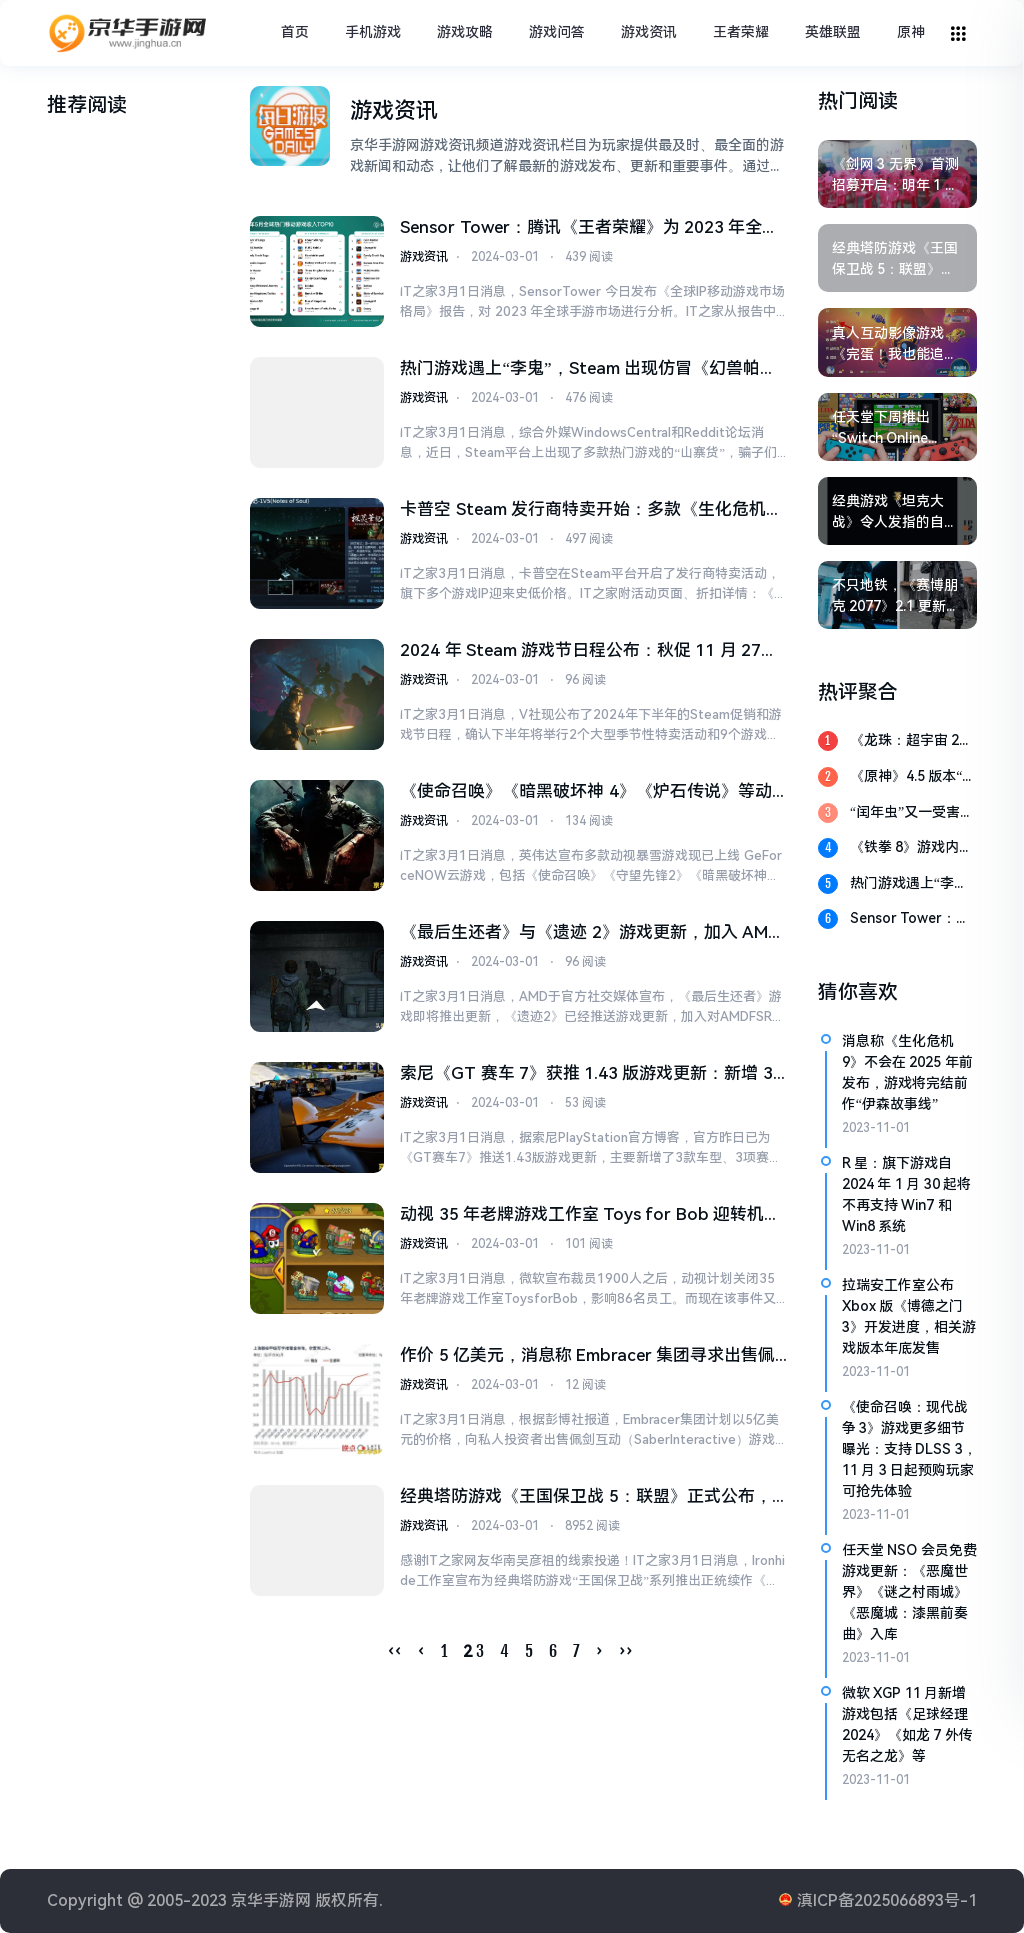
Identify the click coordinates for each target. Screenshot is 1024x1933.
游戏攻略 (465, 32)
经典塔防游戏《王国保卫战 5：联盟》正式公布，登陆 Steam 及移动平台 (585, 1502)
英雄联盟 (833, 32)
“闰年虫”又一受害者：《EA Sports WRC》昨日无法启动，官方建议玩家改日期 (913, 813)
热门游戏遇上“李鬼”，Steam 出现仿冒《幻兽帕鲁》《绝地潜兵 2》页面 (579, 370)
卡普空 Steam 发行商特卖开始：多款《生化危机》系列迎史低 (591, 512)
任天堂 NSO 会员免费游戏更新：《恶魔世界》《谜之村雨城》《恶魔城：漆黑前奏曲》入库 (909, 1592)
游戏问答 (557, 32)
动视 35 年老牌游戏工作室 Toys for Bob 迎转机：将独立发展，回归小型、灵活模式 (590, 1219)
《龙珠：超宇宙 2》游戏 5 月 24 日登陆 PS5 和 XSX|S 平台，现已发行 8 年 (912, 741)
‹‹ (395, 1656)
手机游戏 (373, 32)
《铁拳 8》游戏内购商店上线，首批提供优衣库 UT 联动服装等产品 (913, 848)
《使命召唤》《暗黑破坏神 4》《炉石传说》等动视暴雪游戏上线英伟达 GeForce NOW (585, 795)
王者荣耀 (741, 32)
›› (626, 1656)
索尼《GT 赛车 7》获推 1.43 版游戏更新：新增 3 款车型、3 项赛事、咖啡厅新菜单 (586, 1078)
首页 (295, 32)
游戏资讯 (649, 32)
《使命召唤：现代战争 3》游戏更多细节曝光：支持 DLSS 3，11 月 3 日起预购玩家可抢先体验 (909, 1449)
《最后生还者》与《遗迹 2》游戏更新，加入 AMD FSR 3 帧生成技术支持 (590, 936)
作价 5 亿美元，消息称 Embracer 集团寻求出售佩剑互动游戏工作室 (587, 1361)
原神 (911, 32)
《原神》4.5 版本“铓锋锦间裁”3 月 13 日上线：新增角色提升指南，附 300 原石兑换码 (913, 777)
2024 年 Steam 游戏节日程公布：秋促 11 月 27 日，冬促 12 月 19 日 (580, 653)
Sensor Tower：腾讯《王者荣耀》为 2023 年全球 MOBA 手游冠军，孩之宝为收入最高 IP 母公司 (589, 229)
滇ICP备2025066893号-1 (887, 1900)
